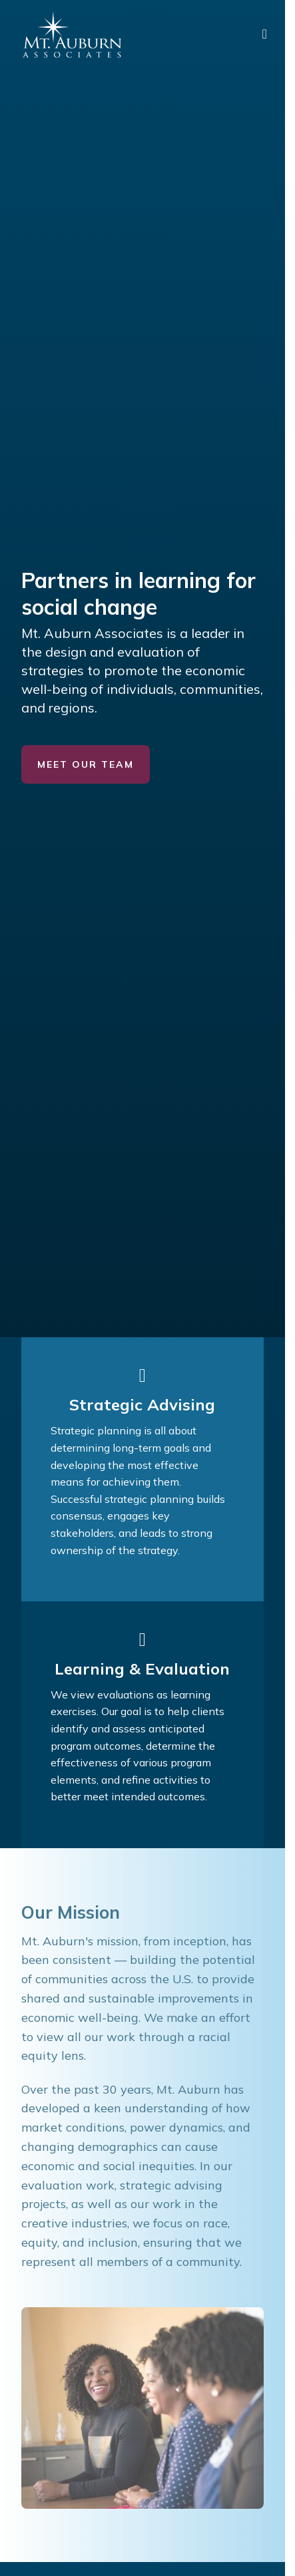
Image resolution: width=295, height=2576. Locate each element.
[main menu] (264, 34)
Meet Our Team (85, 764)
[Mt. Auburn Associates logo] (72, 34)
